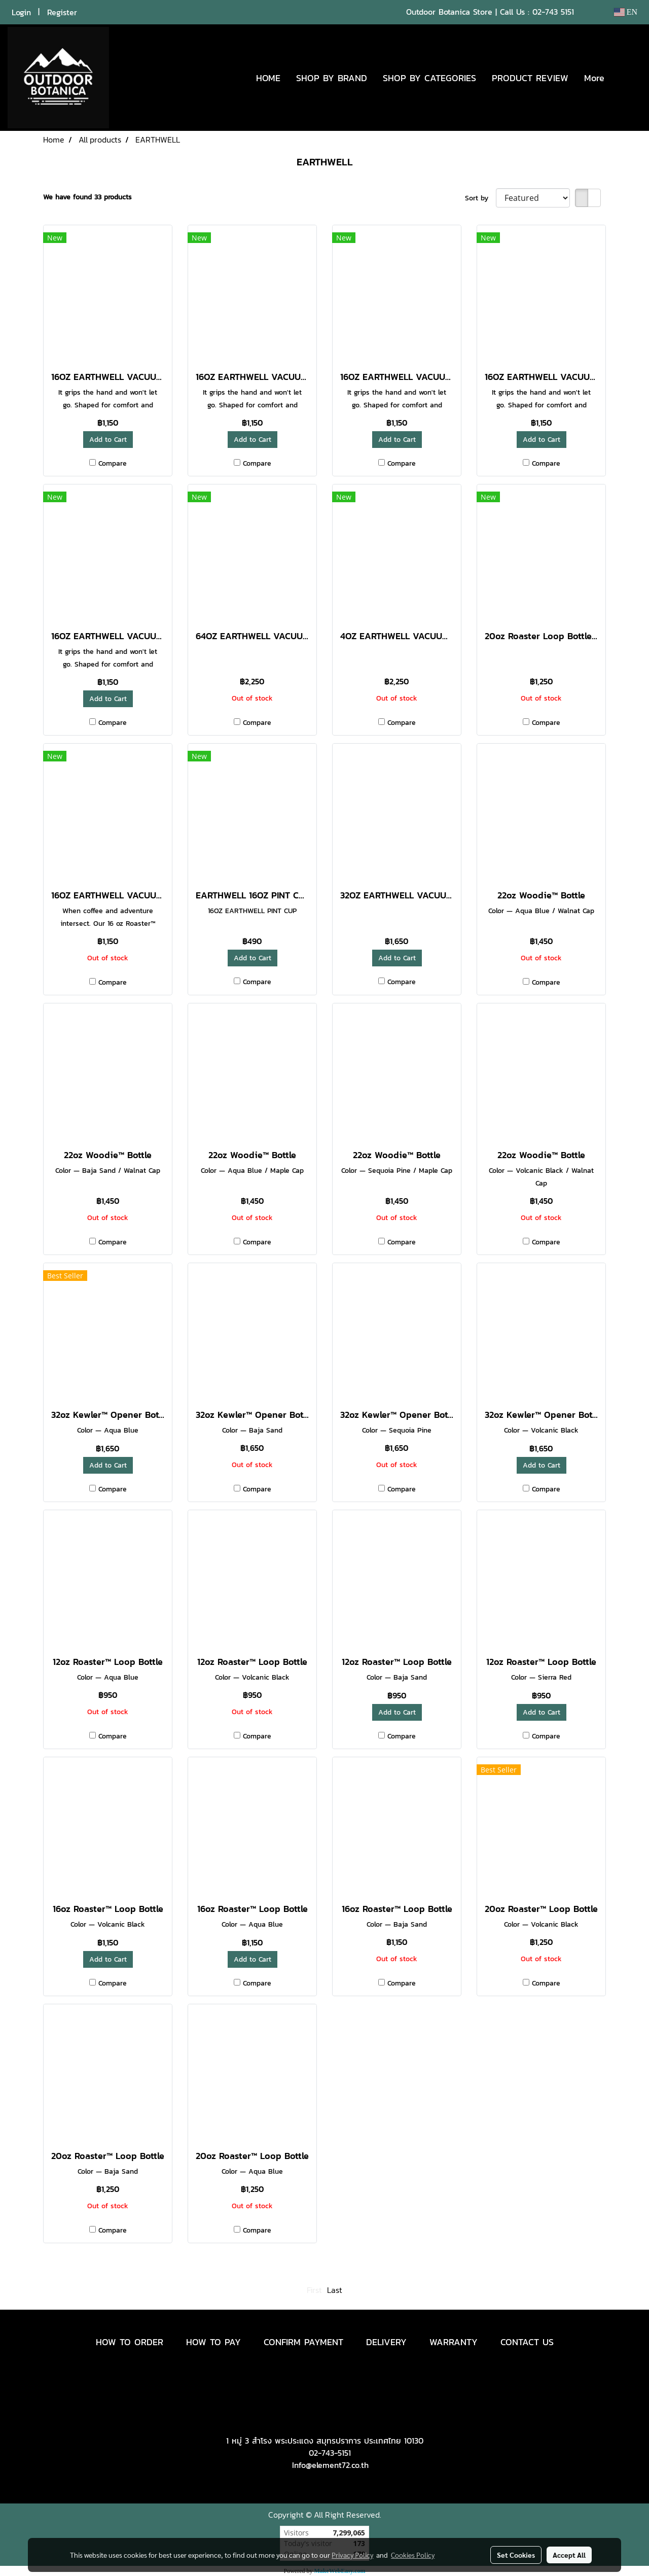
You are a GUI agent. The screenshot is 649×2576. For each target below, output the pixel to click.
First (314, 2290)
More (594, 78)
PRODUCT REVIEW (530, 78)
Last (334, 2290)
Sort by (480, 198)
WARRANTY (453, 2342)
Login (21, 12)
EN (625, 12)
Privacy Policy (352, 2554)
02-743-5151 (330, 2453)
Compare (112, 463)
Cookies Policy (413, 2554)
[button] (627, 78)
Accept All (569, 2554)
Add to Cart (108, 439)
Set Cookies (516, 2554)
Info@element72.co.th (330, 2465)
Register (62, 12)
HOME (268, 78)
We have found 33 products (87, 197)
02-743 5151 (553, 12)
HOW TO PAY (213, 2342)
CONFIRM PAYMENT (303, 2342)
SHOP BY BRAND (331, 78)
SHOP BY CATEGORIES (429, 78)
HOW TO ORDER (129, 2342)
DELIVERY (386, 2342)
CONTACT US (527, 2342)
